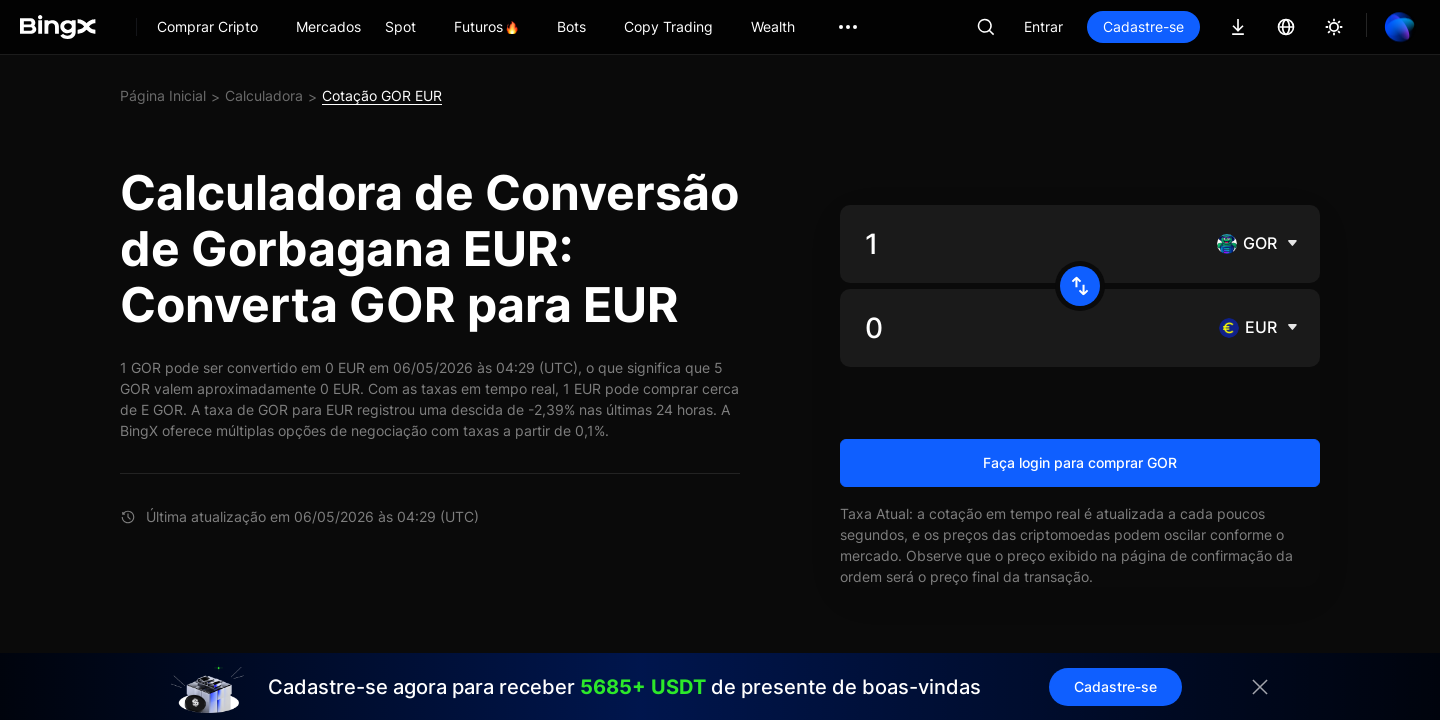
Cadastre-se (1143, 26)
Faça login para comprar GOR (1080, 462)
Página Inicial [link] (163, 95)
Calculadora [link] (264, 95)
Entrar (1043, 26)
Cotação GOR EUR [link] (382, 95)
